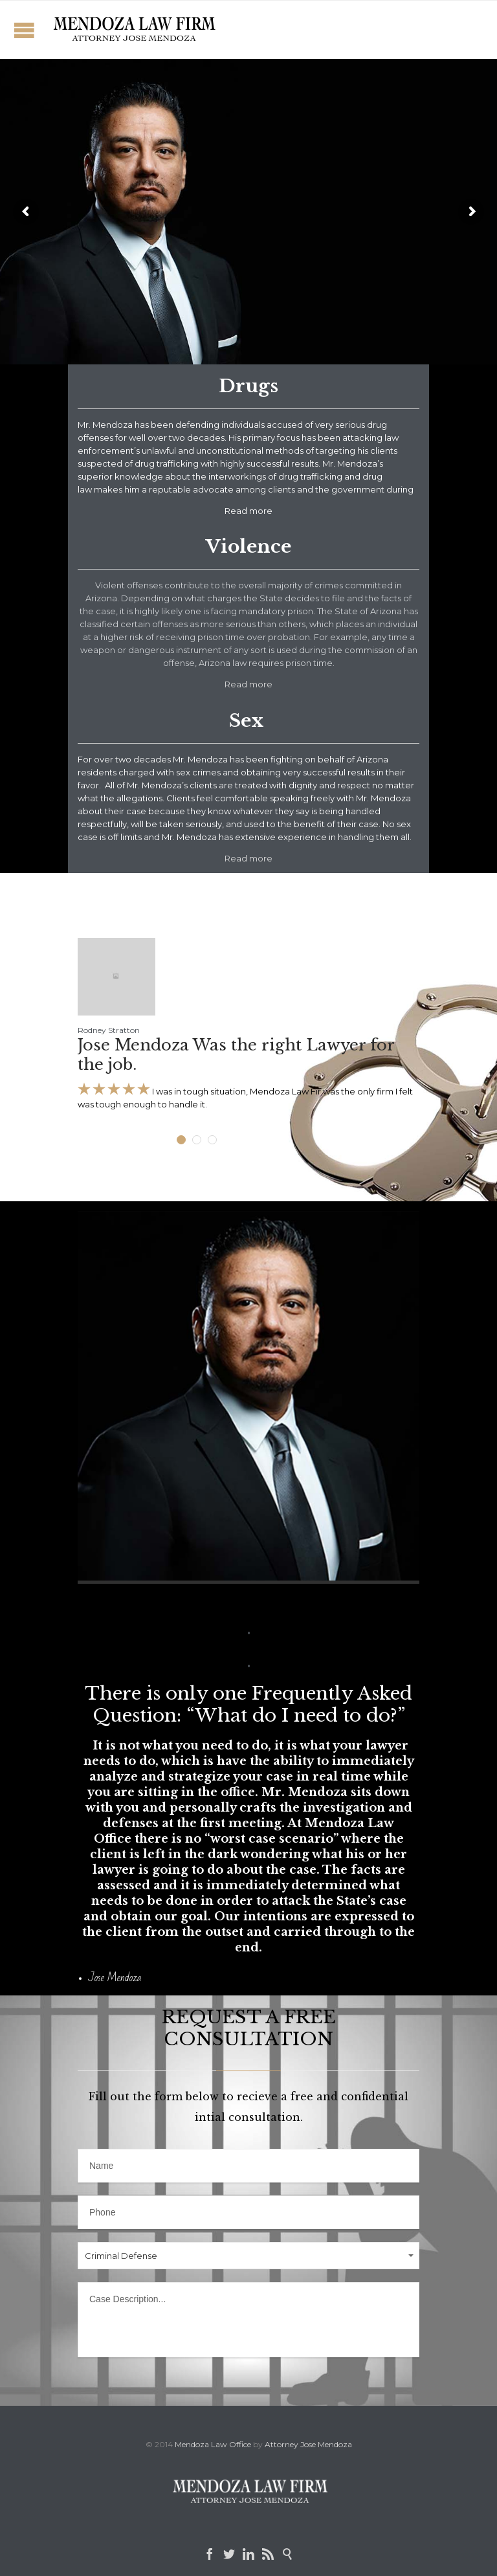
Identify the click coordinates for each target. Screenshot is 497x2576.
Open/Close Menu (24, 30)
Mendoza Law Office (213, 2444)
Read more (248, 684)
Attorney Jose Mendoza (308, 2444)
